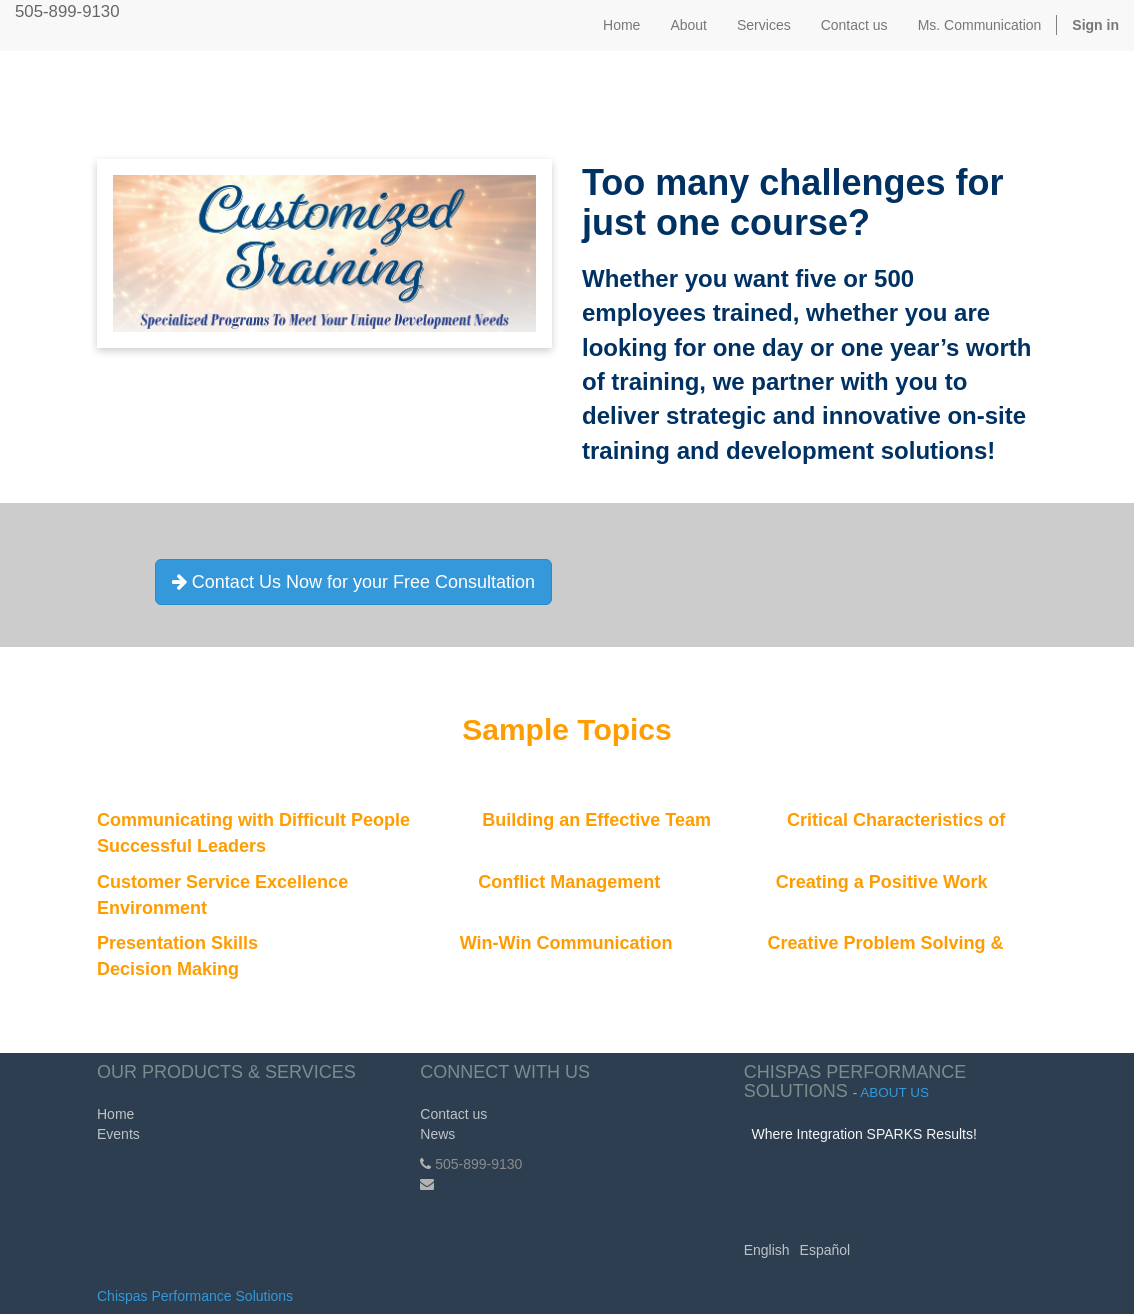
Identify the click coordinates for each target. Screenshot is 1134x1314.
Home (115, 1114)
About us (894, 1092)
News (437, 1134)
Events (118, 1134)
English (767, 1250)
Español (825, 1250)
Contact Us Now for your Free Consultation (353, 582)
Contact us (453, 1114)
